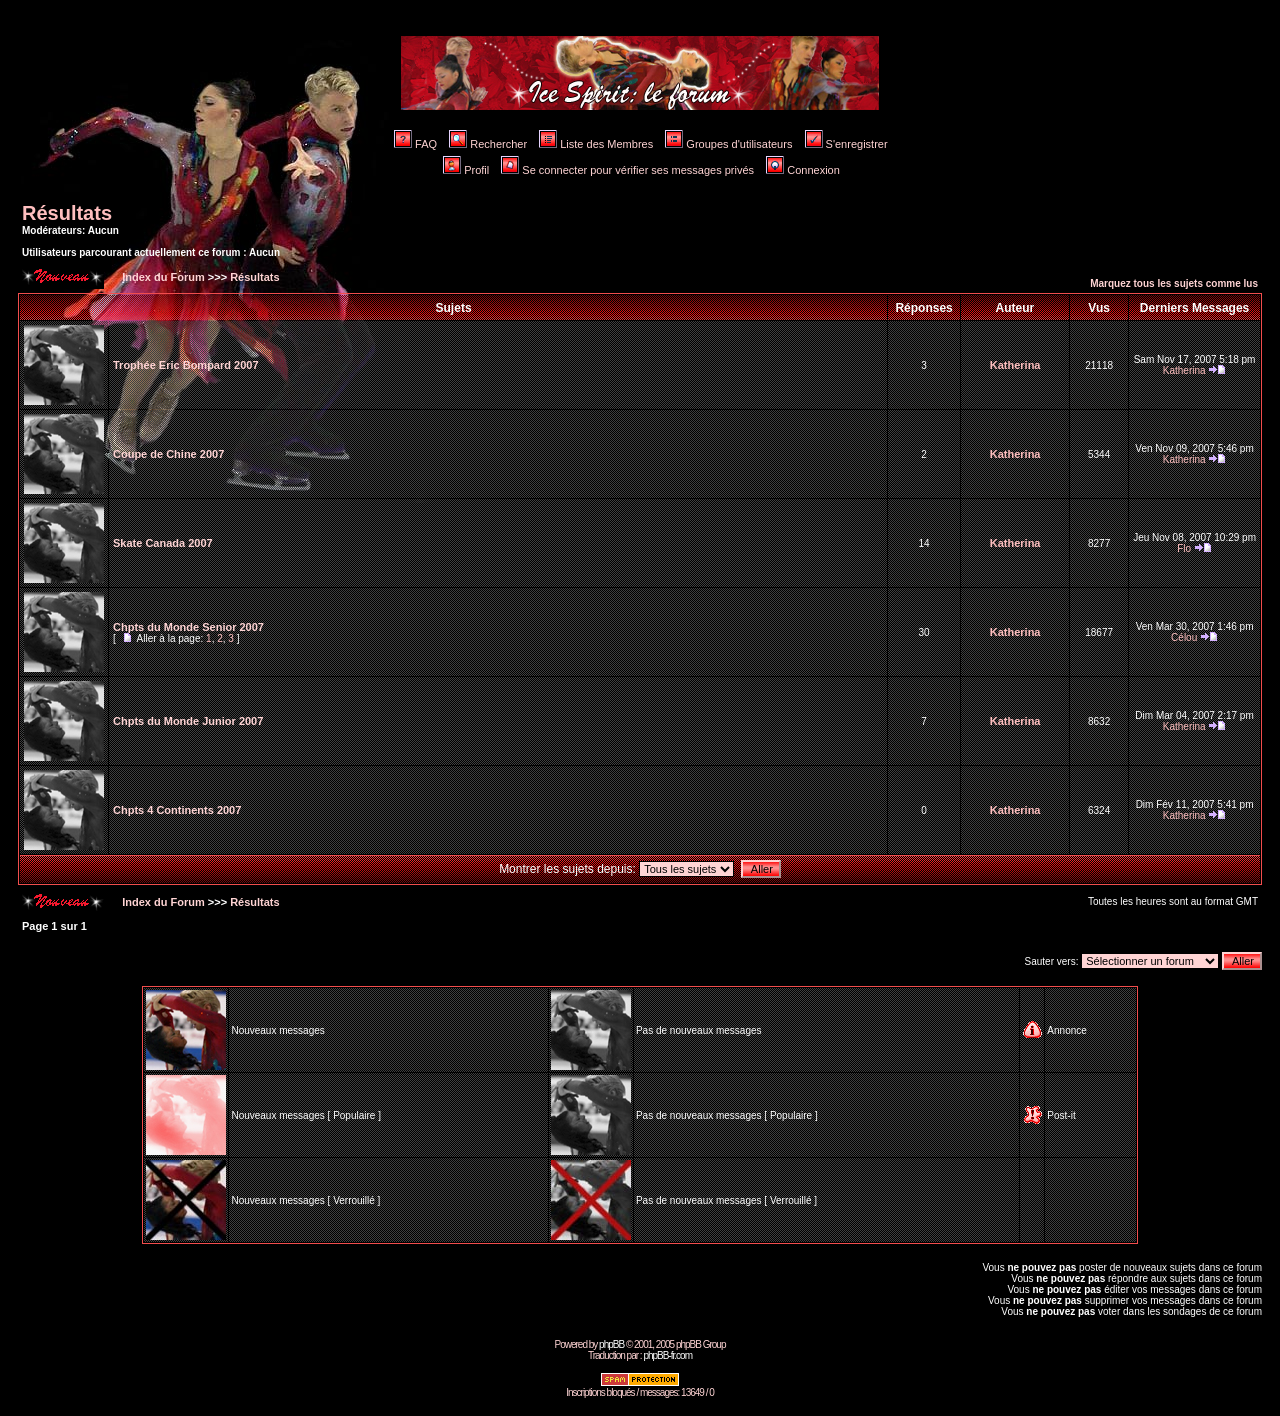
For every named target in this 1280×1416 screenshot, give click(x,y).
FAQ (415, 144)
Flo (1184, 548)
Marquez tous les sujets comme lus (1174, 283)
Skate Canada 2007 (163, 543)
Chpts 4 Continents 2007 (177, 810)
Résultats (67, 213)
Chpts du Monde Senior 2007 (188, 627)
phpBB (611, 1344)
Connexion (803, 170)
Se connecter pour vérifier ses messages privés (627, 170)
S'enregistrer (846, 144)
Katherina (1015, 365)
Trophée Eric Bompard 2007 (186, 365)
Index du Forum (162, 277)
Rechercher (488, 144)
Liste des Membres (596, 144)
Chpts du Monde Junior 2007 (188, 721)
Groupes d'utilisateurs (728, 144)
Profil (466, 170)
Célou (1184, 637)
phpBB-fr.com (667, 1355)
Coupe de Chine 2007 (168, 454)
